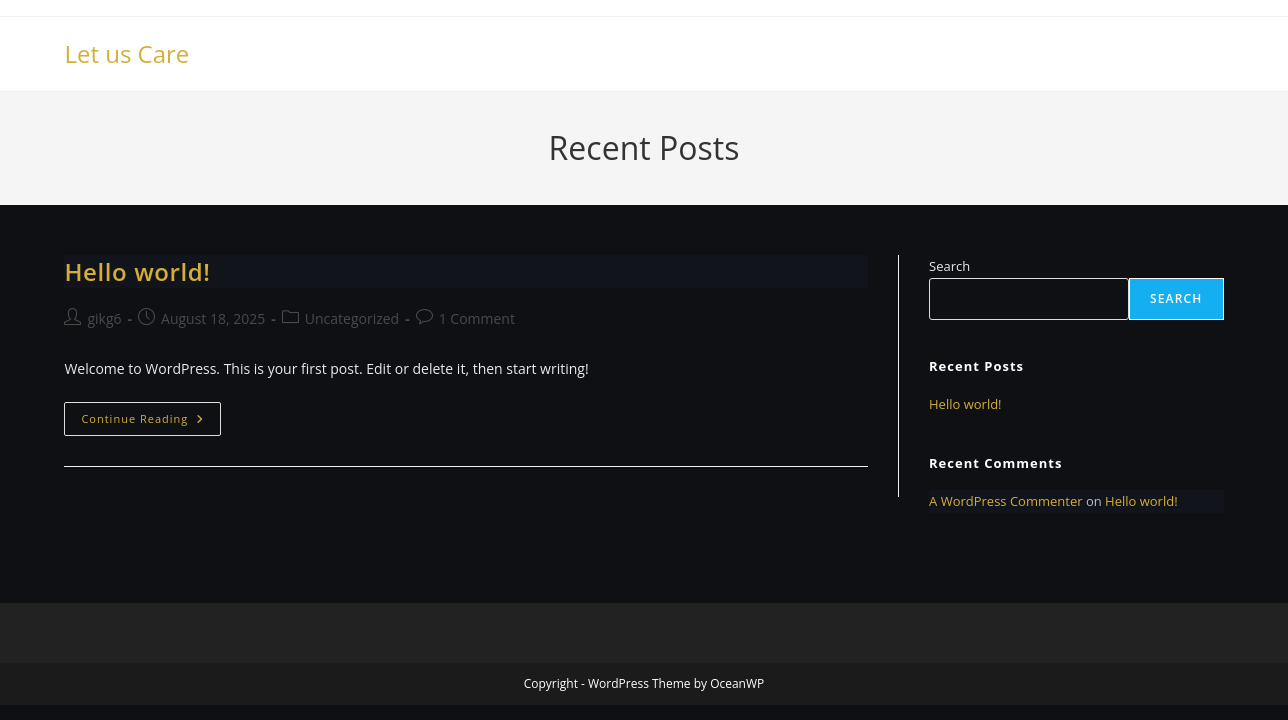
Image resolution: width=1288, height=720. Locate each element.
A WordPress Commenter (1006, 501)
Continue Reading (151, 422)
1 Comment (477, 318)
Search (949, 266)
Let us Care (126, 53)
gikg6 (104, 318)
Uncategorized (352, 318)
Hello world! (137, 271)
